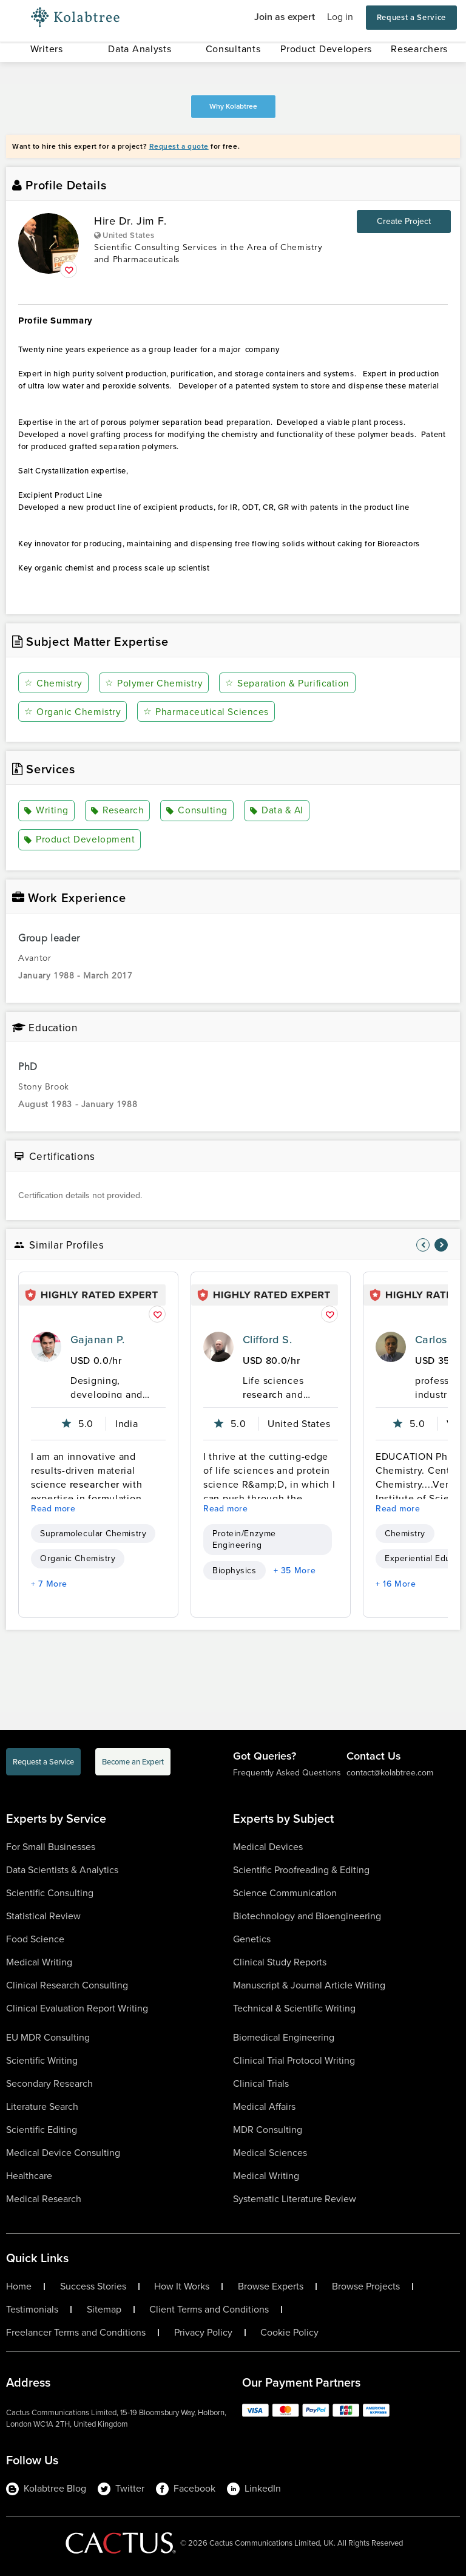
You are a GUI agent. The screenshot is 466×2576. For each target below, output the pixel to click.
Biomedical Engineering (283, 2037)
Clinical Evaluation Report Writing (77, 2008)
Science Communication (285, 1892)
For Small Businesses (50, 1846)
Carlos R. (437, 1339)
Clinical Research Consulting (67, 1984)
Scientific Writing (42, 2060)
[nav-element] (423, 1245)
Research (116, 811)
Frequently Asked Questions (287, 1772)
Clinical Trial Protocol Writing (294, 2060)
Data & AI (274, 811)
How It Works (181, 2286)
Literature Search (42, 2106)
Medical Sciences (270, 2152)
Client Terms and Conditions (209, 2309)
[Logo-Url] (75, 17)
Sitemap (104, 2309)
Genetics (252, 1938)
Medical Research (43, 2198)
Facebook (185, 2488)
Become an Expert (133, 1762)
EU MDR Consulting (48, 2037)
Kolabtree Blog (46, 2488)
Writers (46, 49)
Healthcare (29, 2175)
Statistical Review (43, 1915)
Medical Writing (39, 1961)
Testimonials (32, 2309)
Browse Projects (366, 2286)
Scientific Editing (41, 2129)
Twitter (121, 2488)
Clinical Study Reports (279, 1961)
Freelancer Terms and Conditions (76, 2332)
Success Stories (93, 2286)
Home (19, 2286)
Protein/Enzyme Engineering (244, 1539)
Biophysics (234, 1570)
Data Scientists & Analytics (62, 1869)
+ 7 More (49, 1583)
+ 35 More (295, 1570)
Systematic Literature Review (294, 2198)
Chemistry (53, 683)
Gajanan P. (97, 1339)
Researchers (419, 49)
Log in (340, 17)
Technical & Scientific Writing (294, 2008)
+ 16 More (396, 1583)
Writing (46, 811)
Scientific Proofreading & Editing (301, 1869)
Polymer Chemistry (152, 683)
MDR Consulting (267, 2129)
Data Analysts (139, 49)
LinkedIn (254, 2488)
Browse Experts (270, 2286)
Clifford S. (267, 1339)
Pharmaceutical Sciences (205, 712)
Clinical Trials (261, 2083)
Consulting (195, 811)
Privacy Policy (203, 2332)
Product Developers (326, 49)
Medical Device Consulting (63, 2152)
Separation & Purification (285, 683)
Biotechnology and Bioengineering (307, 1915)
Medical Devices (268, 1846)
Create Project (404, 221)
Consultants (233, 49)
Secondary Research (49, 2083)
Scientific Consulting (49, 1892)
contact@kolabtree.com (389, 1772)
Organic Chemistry (72, 712)
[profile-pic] (46, 1347)
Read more (53, 1508)
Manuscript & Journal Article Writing (309, 1984)
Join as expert (284, 17)
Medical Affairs (264, 2106)
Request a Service (411, 17)
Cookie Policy (289, 2332)
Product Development (79, 840)
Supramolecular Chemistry (93, 1533)
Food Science (35, 1938)
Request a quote (179, 146)
